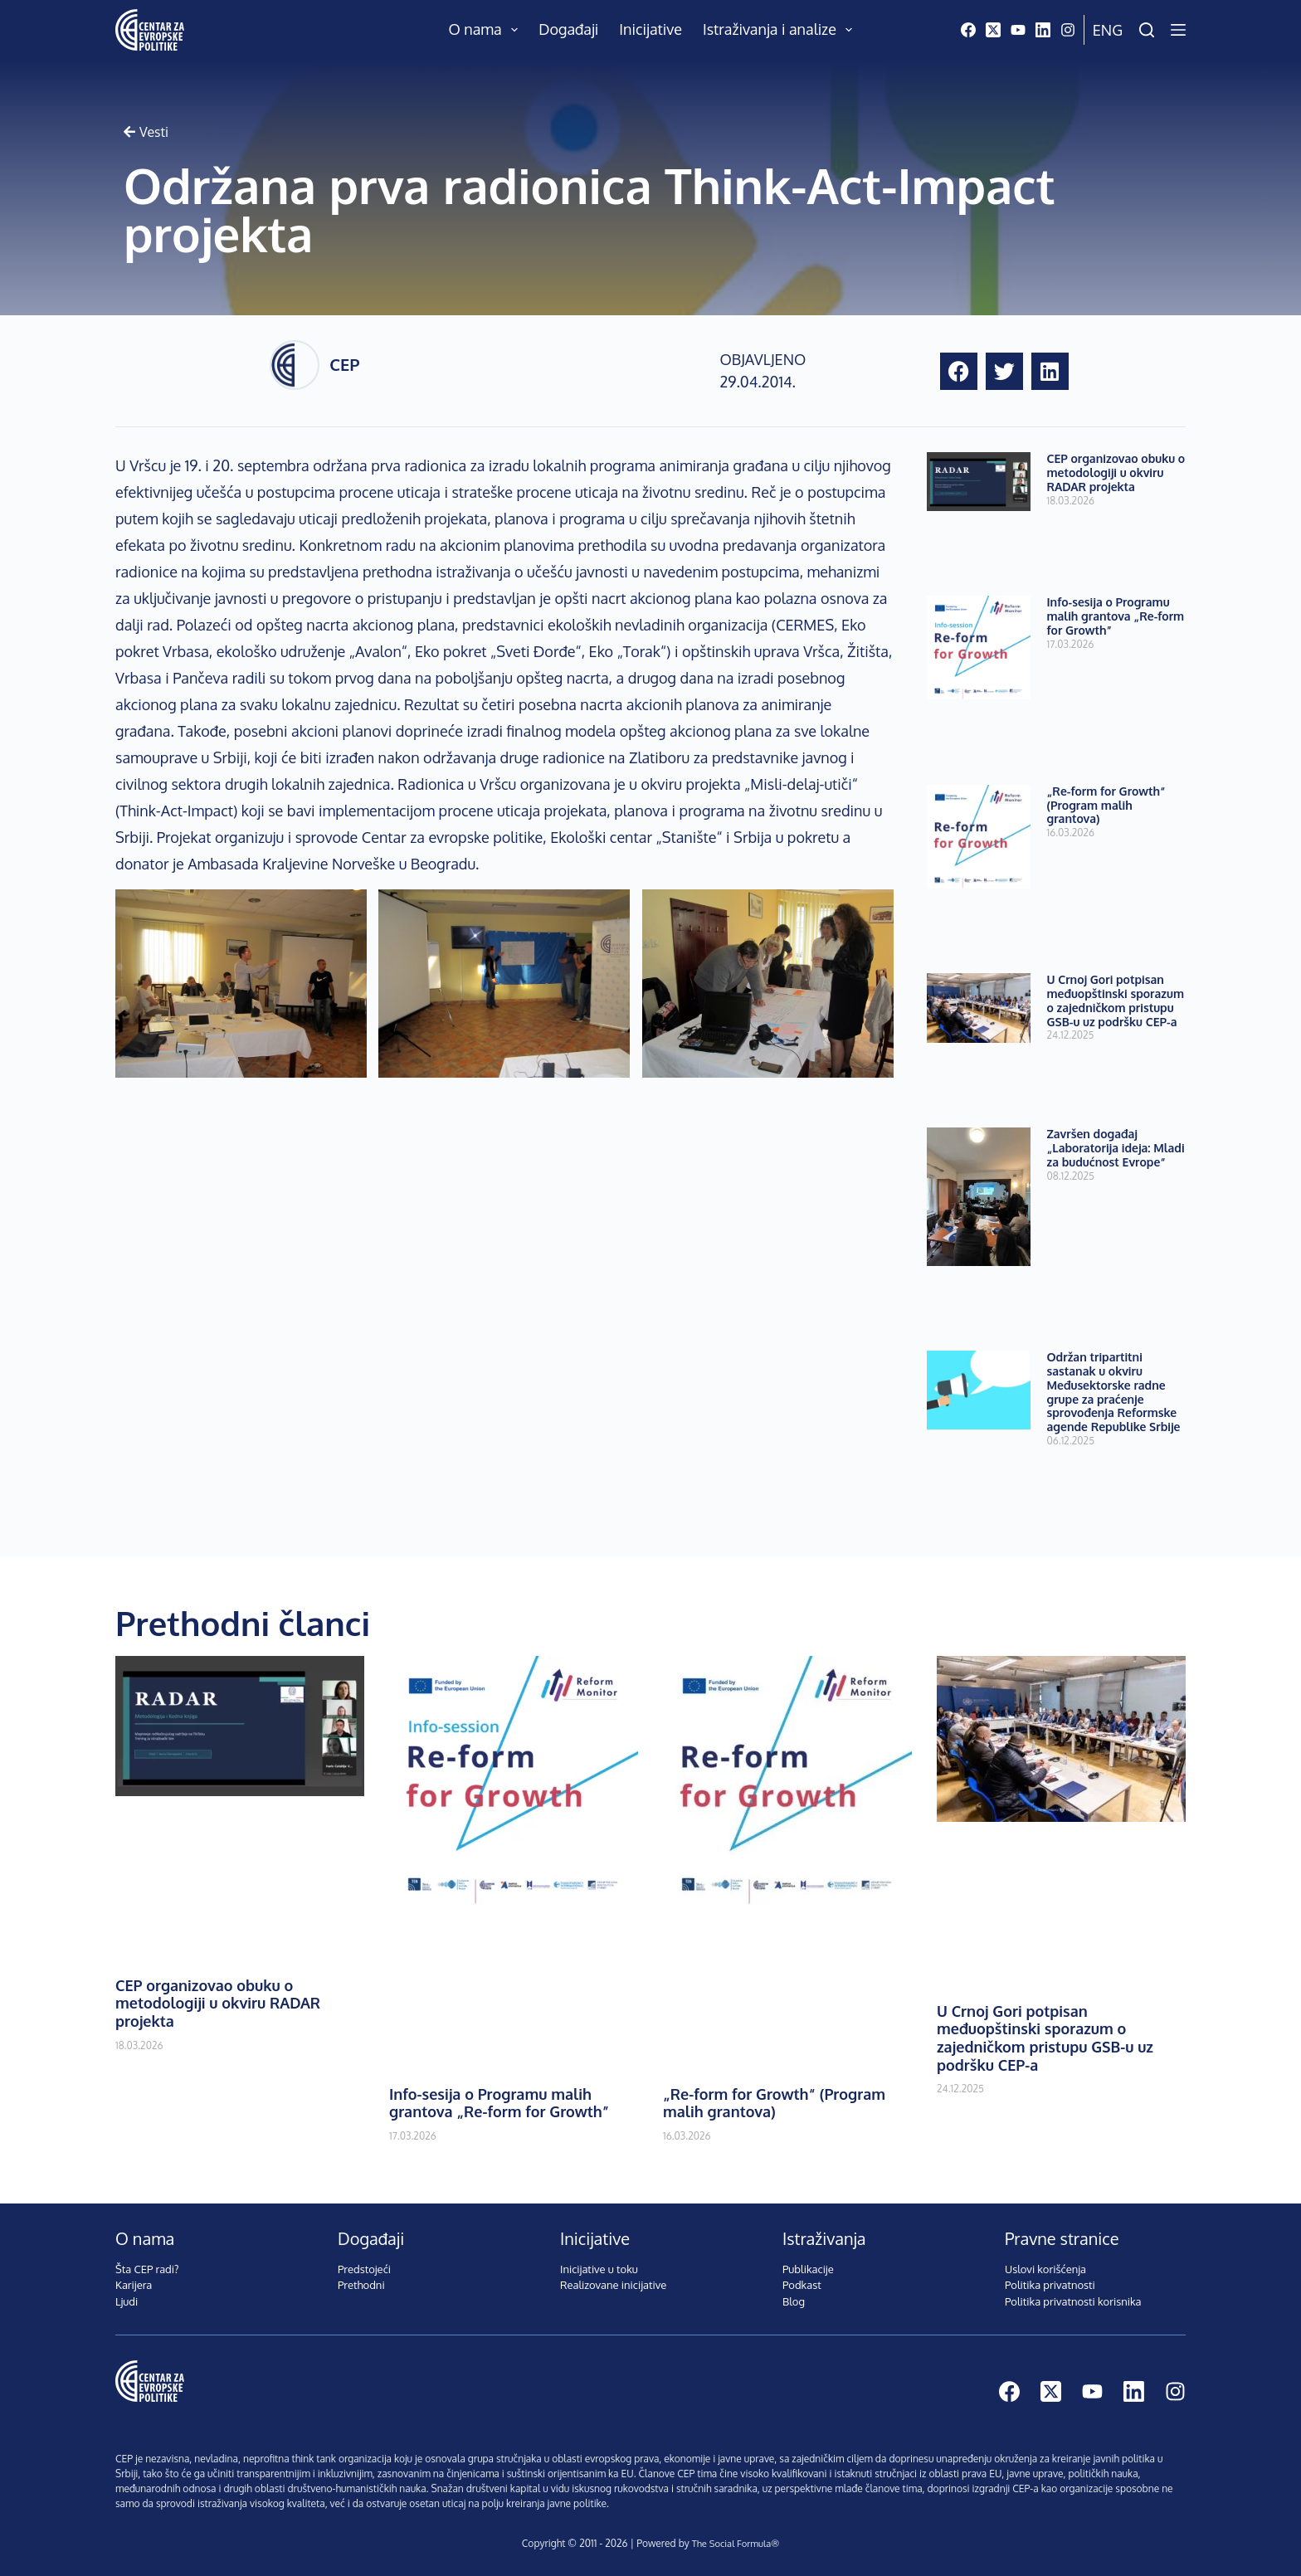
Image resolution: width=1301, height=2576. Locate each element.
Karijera (133, 2284)
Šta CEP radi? (147, 2269)
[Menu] (1178, 29)
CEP (344, 364)
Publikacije (808, 2269)
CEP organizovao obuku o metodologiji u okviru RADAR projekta (1116, 472)
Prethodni (361, 2284)
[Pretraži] (1146, 29)
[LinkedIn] (1042, 29)
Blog (793, 2301)
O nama (487, 30)
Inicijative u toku (599, 2269)
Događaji (568, 29)
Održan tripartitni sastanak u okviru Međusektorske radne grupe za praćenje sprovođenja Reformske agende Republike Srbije (1114, 1392)
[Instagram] (1067, 29)
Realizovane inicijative (613, 2284)
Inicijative (650, 29)
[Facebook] (968, 29)
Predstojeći (364, 2269)
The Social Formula (731, 2543)
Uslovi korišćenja (1045, 2269)
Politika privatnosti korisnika (1073, 2301)
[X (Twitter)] (993, 29)
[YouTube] (1018, 29)
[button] (958, 371)
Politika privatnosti (1050, 2284)
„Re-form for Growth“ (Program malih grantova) (1106, 805)
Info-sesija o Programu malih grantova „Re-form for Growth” (1116, 616)
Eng (1108, 30)
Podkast (801, 2284)
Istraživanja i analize (781, 30)
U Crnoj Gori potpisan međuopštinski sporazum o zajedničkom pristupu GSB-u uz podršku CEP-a (1116, 1000)
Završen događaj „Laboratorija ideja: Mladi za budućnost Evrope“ (1116, 1148)
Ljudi (126, 2301)
